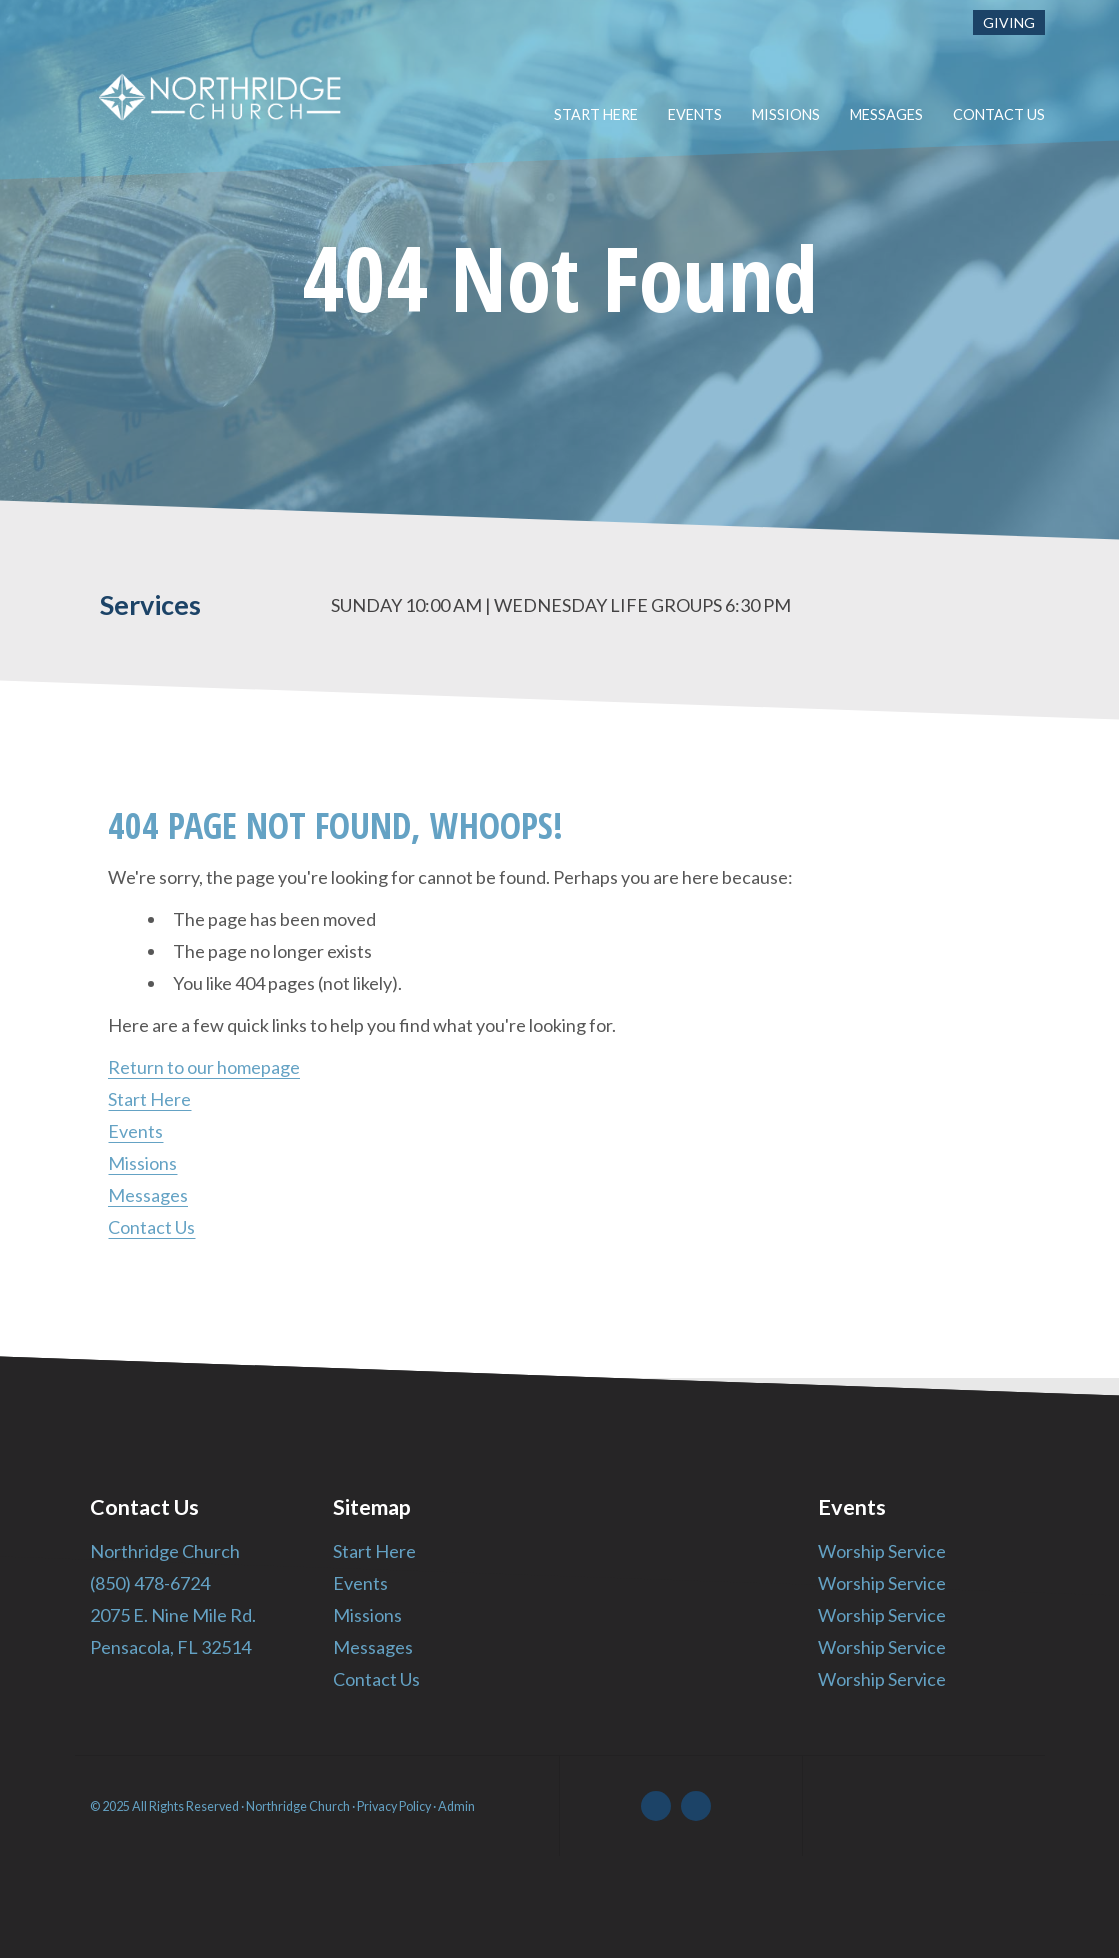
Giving (1009, 22)
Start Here (149, 1099)
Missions (142, 1163)
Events (135, 1131)
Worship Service (881, 1551)
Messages (148, 1195)
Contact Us (151, 1227)
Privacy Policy (394, 1806)
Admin (456, 1806)
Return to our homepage (204, 1067)
